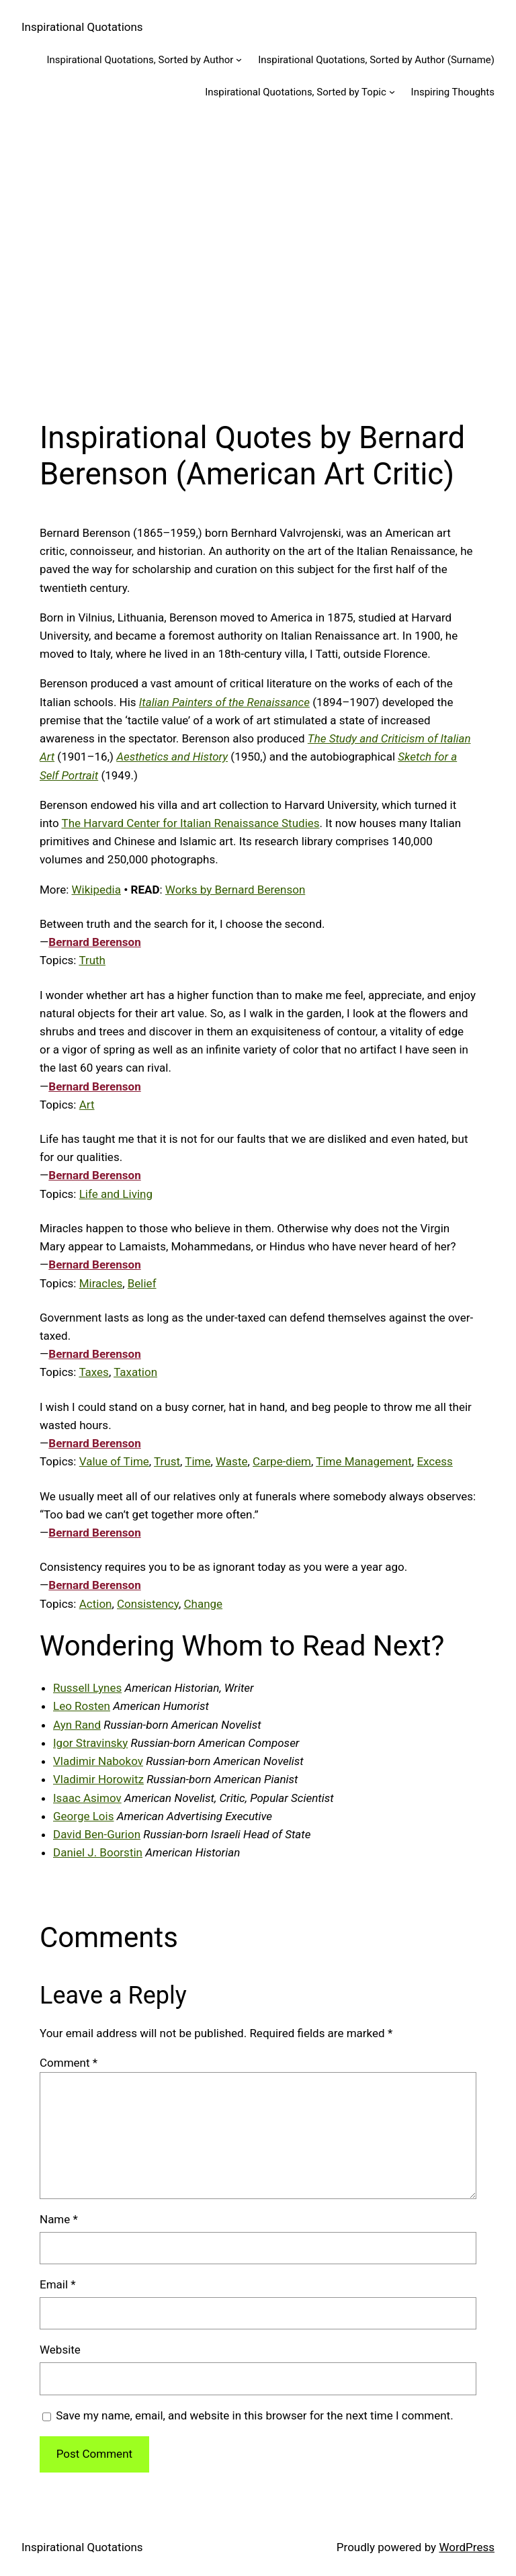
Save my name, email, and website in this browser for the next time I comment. (254, 2415)
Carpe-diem (282, 1461)
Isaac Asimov (87, 1798)
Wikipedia (97, 889)
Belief (142, 1283)
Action (95, 1604)
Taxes (94, 1372)
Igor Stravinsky (90, 1743)
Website (60, 2349)
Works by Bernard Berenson (235, 889)
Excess (434, 1461)
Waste (231, 1461)
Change (202, 1604)
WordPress (466, 2547)
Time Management (364, 1461)
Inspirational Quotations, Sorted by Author (139, 60)
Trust (167, 1461)
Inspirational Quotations (82, 27)
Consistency (148, 1604)
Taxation (135, 1372)
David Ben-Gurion (96, 1834)
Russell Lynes (87, 1687)
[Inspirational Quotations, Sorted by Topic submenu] (392, 92)
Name (59, 2219)
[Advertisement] (258, 259)
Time (197, 1461)
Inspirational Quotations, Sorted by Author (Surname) (376, 60)
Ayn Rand (77, 1724)
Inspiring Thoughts (452, 92)
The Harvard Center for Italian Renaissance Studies (191, 823)
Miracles (100, 1283)
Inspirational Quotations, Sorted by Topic (295, 92)
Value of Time (114, 1461)
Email (58, 2284)
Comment (68, 2062)
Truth (92, 960)
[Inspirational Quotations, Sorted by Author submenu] (239, 59)
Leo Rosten (81, 1706)
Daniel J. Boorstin (97, 1852)
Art (87, 1104)
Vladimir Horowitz (98, 1779)
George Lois (83, 1816)
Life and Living (116, 1194)
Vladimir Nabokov (98, 1761)
